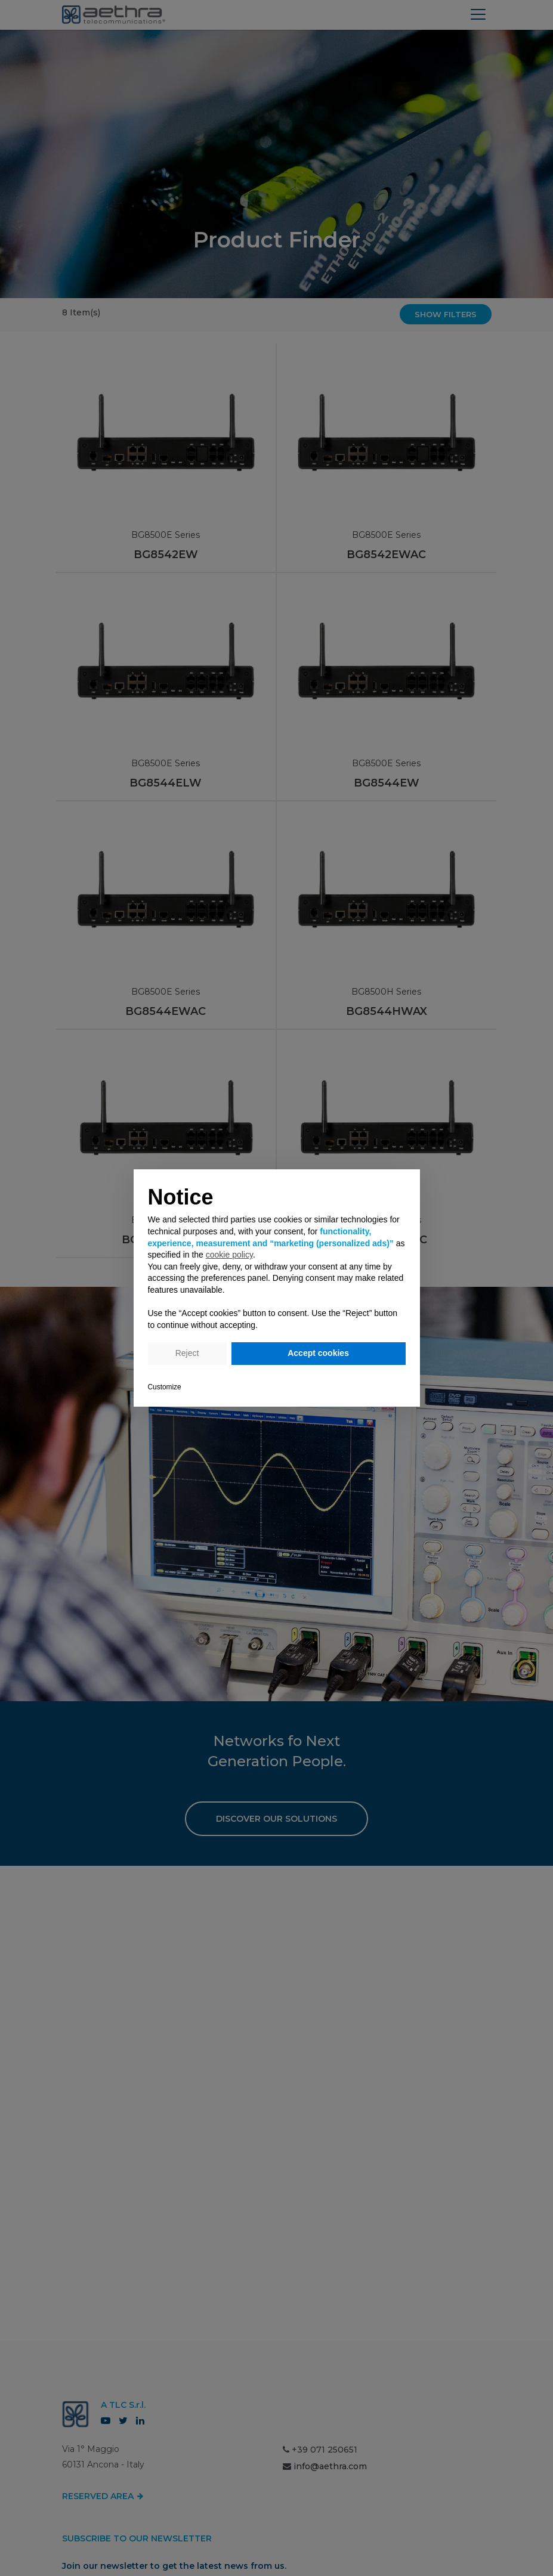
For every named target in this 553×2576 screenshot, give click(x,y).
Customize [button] (164, 1387)
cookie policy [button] (229, 1254)
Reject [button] (187, 1353)
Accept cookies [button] (318, 1353)
